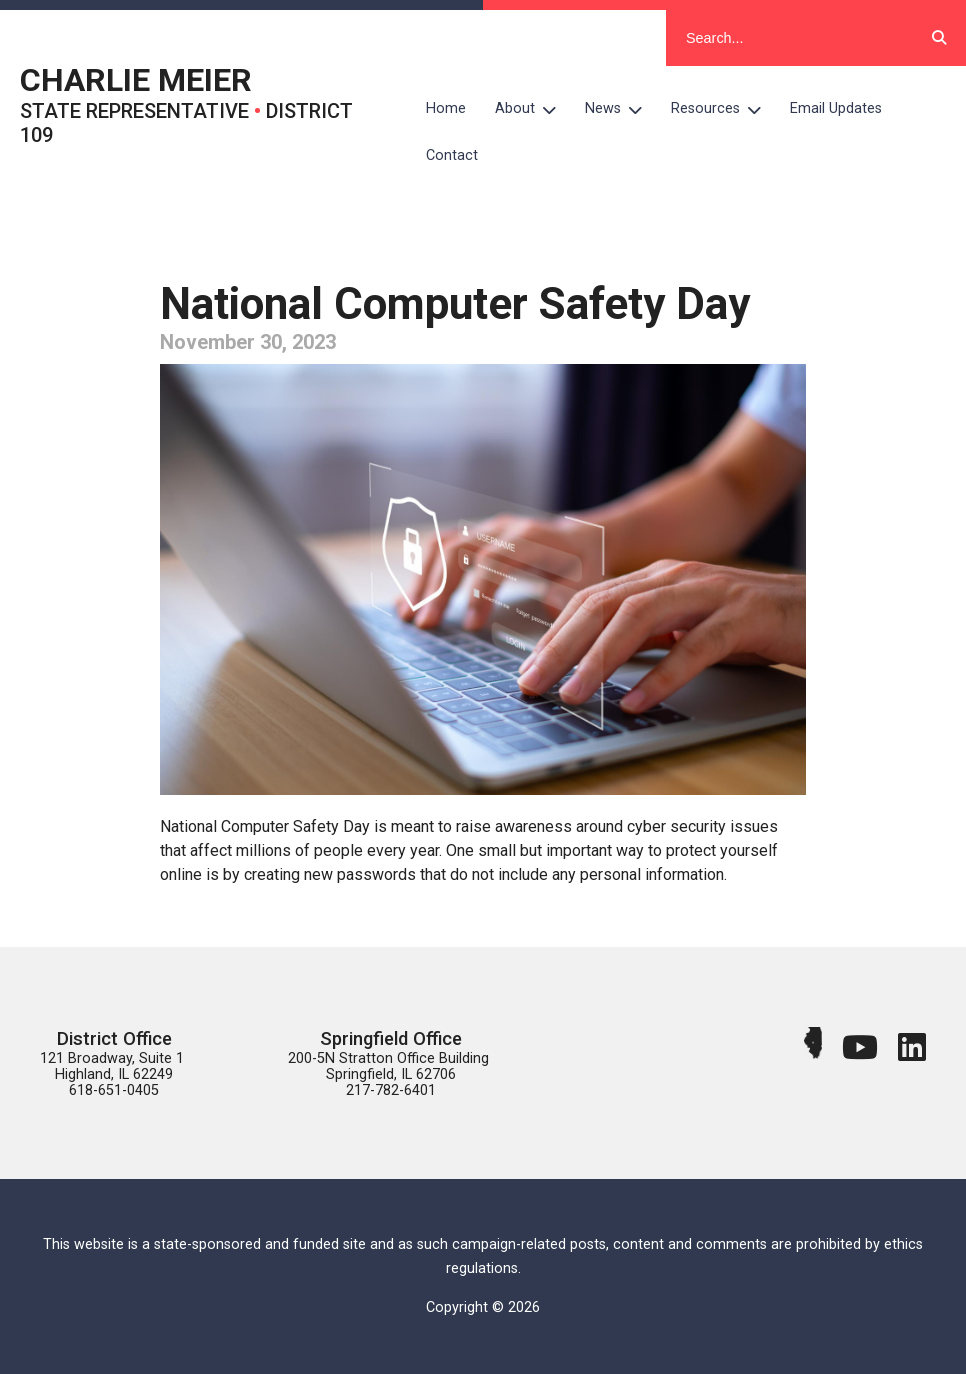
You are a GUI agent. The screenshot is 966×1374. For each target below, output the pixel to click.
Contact (452, 155)
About (533, 109)
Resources (723, 109)
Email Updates (836, 108)
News (621, 109)
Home (446, 108)
